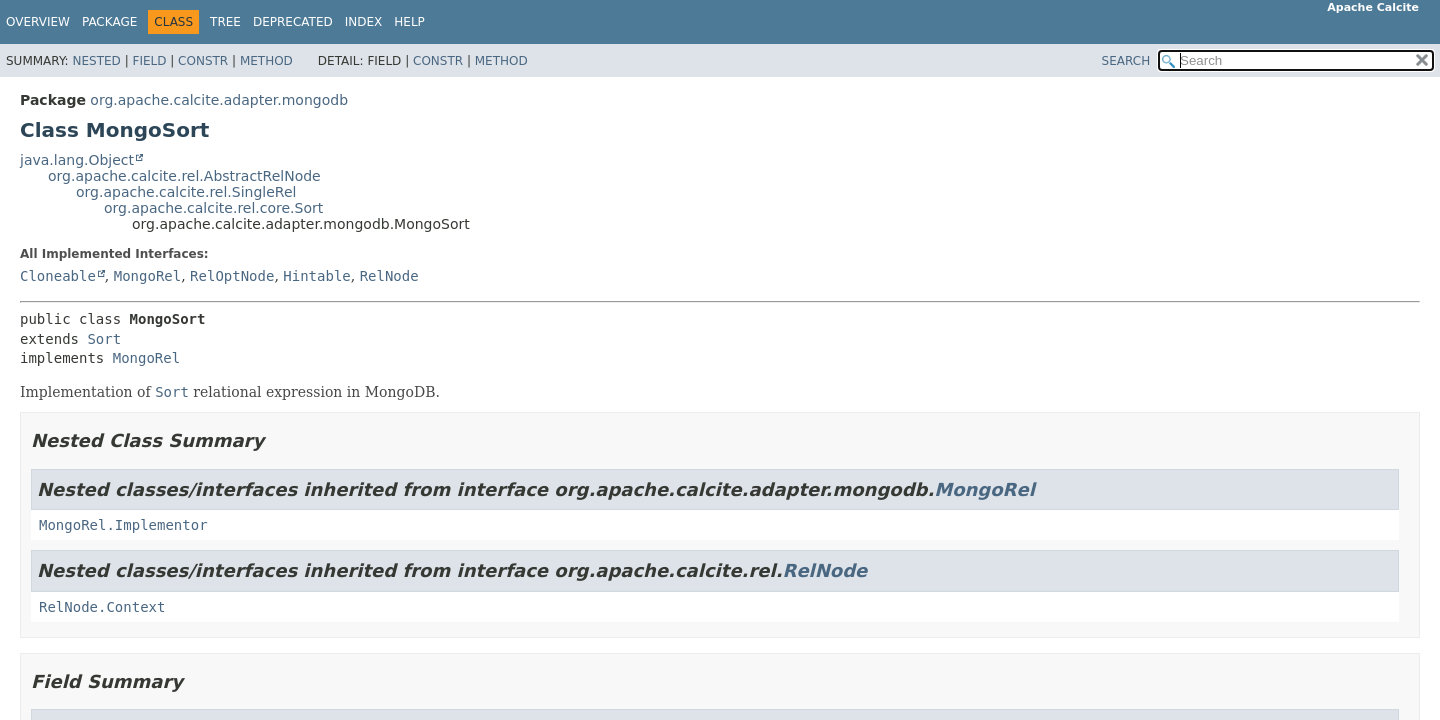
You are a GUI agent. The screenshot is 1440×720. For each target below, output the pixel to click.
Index (364, 22)
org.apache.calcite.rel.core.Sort (213, 208)
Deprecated (293, 22)
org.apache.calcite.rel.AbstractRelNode (184, 176)
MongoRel (147, 276)
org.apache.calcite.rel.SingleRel (186, 192)
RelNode (389, 276)
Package (109, 22)
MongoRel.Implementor (123, 525)
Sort (104, 339)
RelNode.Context (102, 607)
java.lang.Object (77, 160)
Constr (203, 61)
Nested (96, 61)
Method (266, 61)
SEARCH (1126, 61)
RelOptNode (232, 276)
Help (409, 22)
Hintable (316, 276)
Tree (225, 22)
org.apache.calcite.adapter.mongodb (219, 100)
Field (149, 61)
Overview (38, 22)
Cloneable (58, 276)
